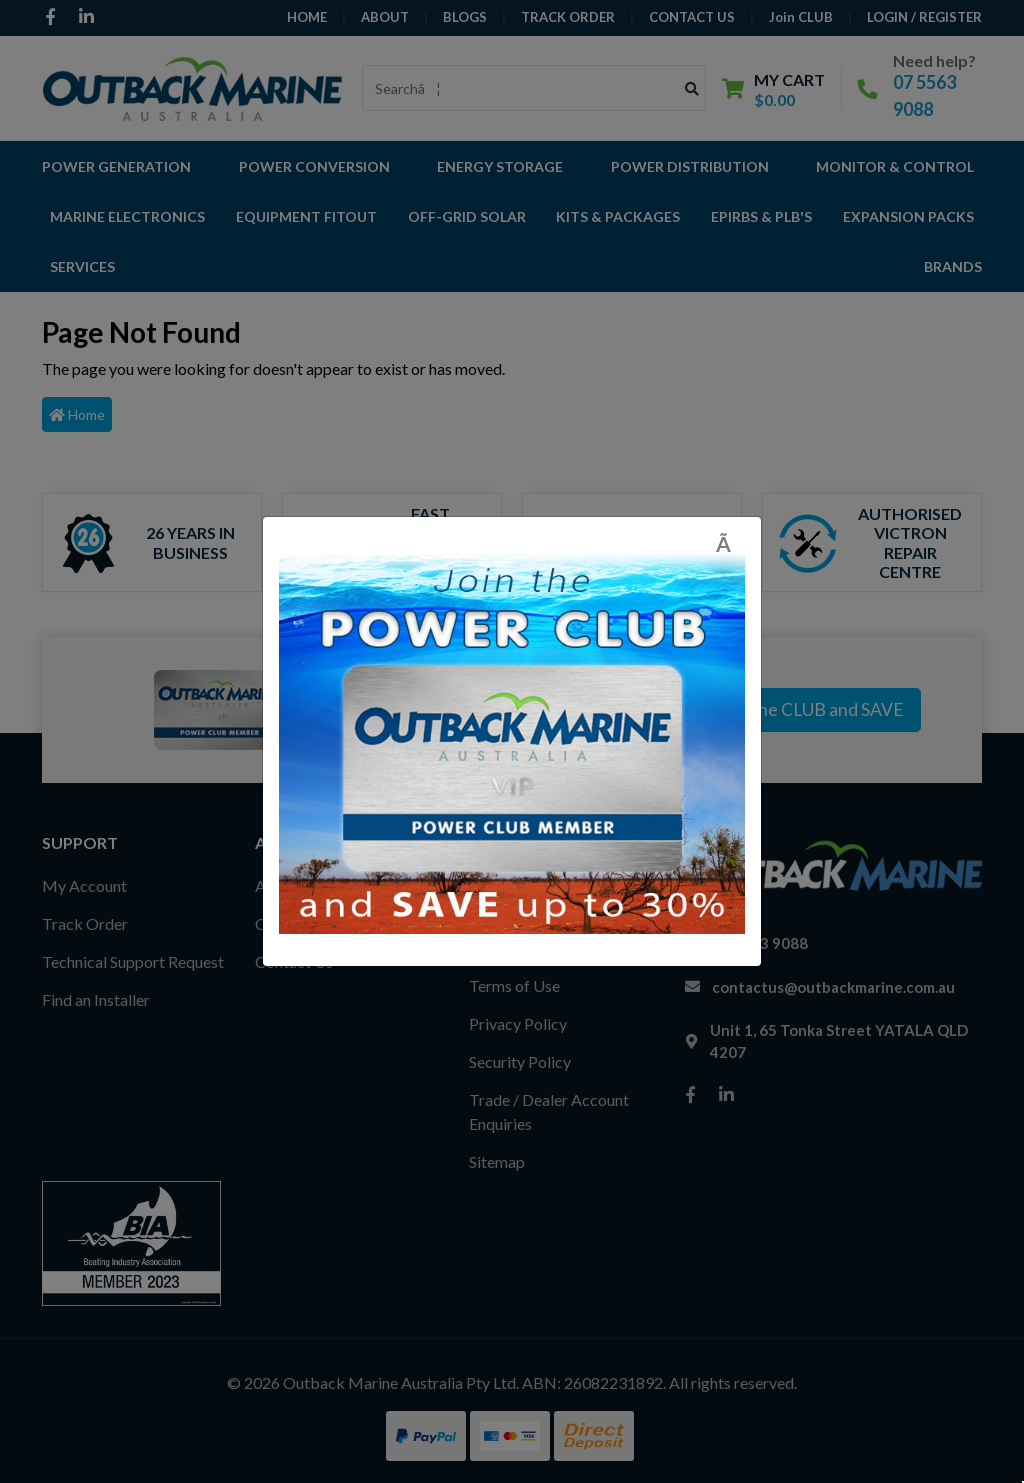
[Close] (730, 543)
